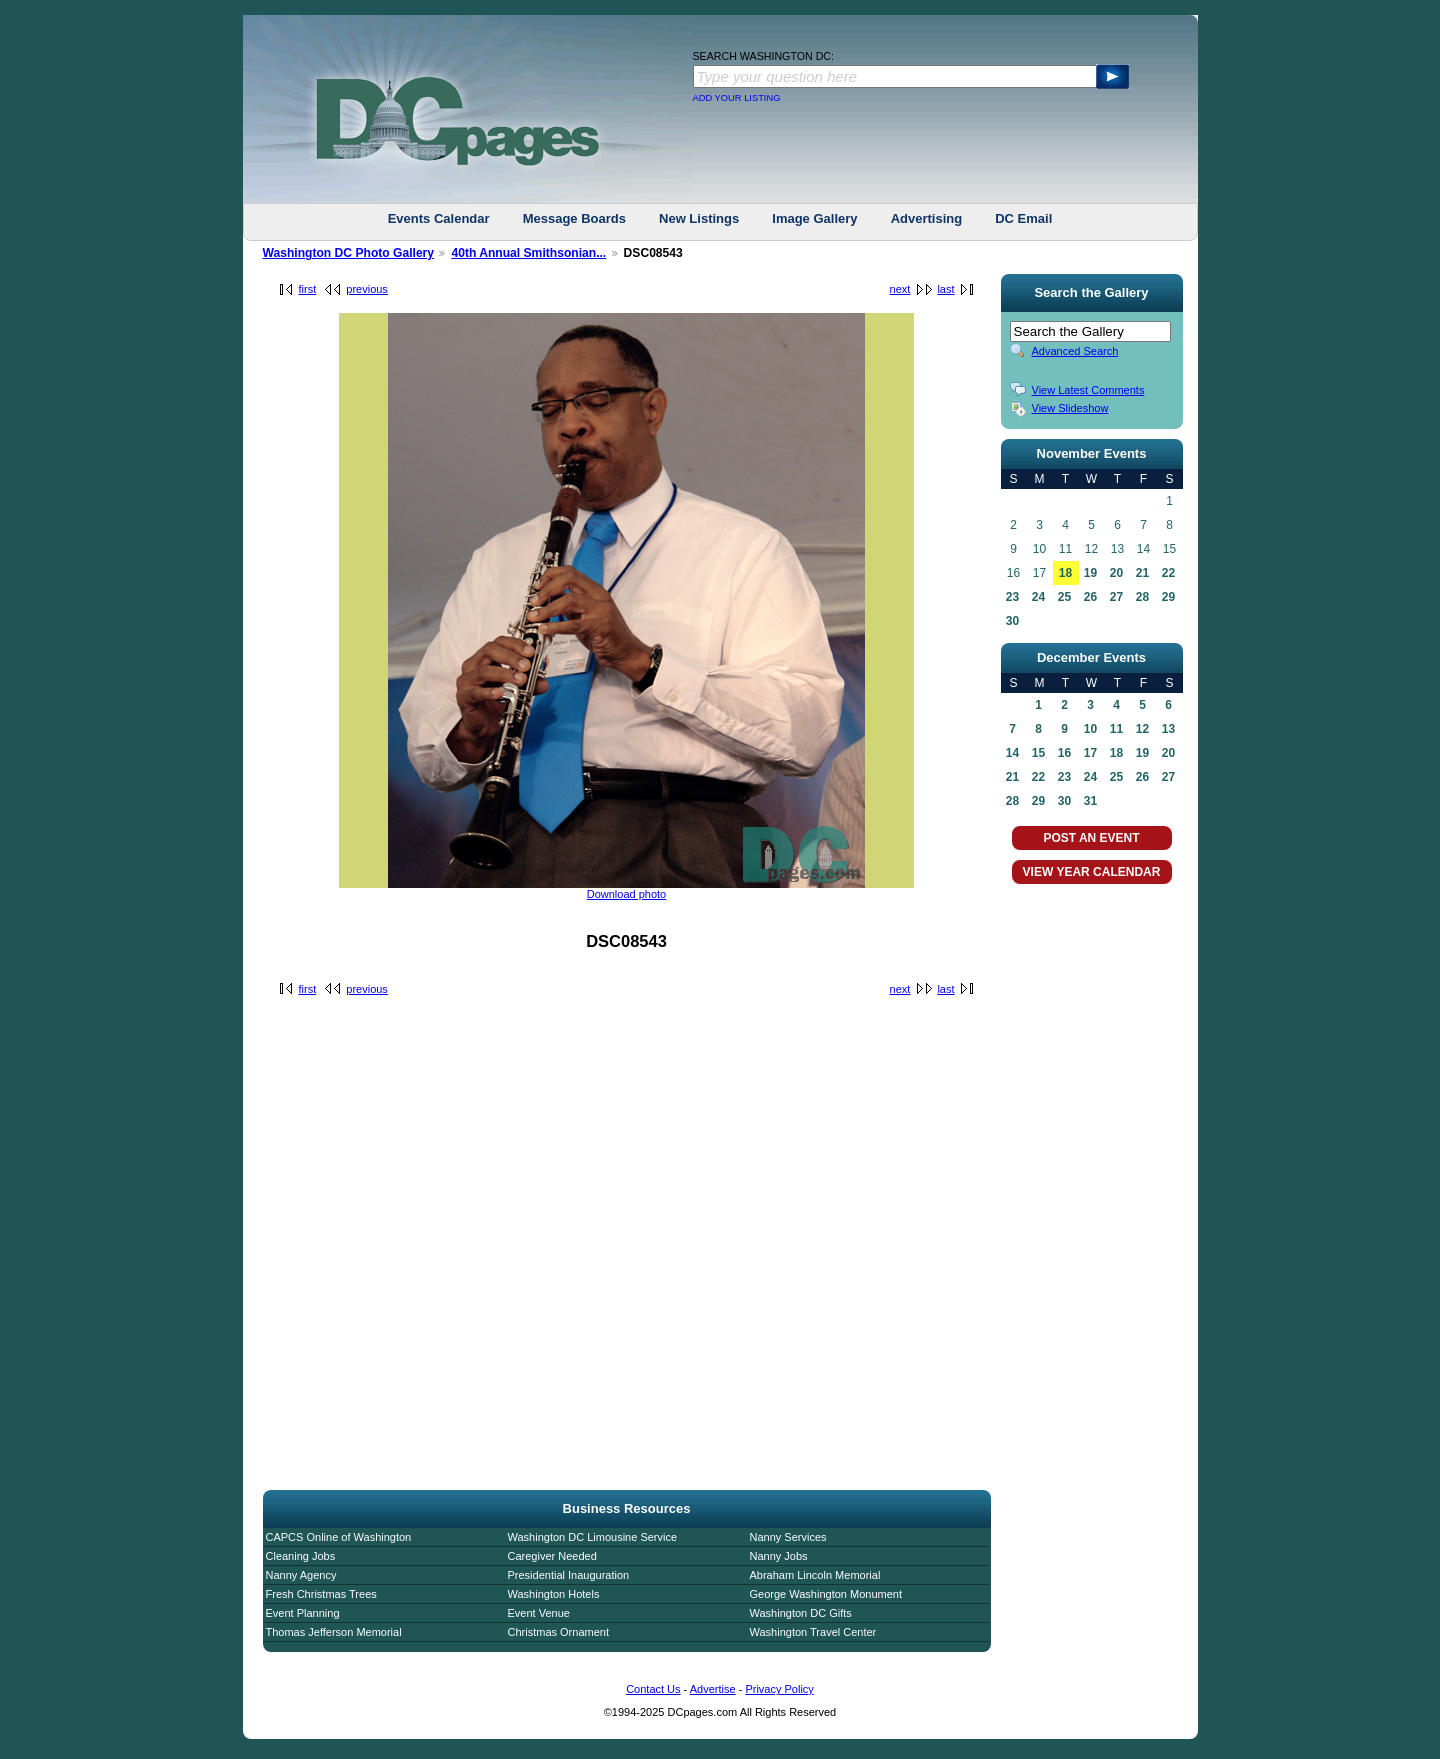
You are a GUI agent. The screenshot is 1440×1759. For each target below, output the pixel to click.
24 (1038, 597)
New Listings (699, 218)
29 (1168, 597)
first (308, 289)
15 (1038, 753)
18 (1065, 573)
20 (1116, 573)
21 (1142, 573)
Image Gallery (814, 218)
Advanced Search (1075, 351)
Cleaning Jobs (301, 1556)
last (945, 289)
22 (1168, 573)
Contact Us (653, 1689)
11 (1116, 729)
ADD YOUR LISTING (737, 98)
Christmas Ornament (558, 1632)
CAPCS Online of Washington (339, 1537)
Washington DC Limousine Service (593, 1537)
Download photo (627, 894)
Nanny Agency (301, 1575)
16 (1064, 753)
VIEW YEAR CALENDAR (1092, 872)
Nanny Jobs (779, 1556)
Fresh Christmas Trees (321, 1594)
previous (367, 289)
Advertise (713, 1689)
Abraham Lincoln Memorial (815, 1575)
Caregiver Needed (552, 1556)
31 (1090, 801)
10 (1090, 729)
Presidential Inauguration (569, 1575)
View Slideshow (1070, 408)
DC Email (1023, 218)
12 (1142, 729)
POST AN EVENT (1091, 838)
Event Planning (303, 1613)
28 (1142, 597)
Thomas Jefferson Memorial (334, 1632)
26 (1090, 597)
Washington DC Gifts (801, 1613)
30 (1012, 621)
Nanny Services (788, 1537)
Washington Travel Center (813, 1632)
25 (1064, 597)
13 (1168, 729)
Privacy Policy (779, 1689)
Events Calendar (439, 218)
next (900, 289)
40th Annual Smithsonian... (528, 253)
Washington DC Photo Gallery (349, 253)
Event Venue (539, 1613)
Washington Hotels (554, 1594)
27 (1116, 597)
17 (1090, 753)
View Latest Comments (1088, 390)
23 (1012, 597)
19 (1090, 573)
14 (1012, 753)
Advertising (927, 218)
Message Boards (574, 218)
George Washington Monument (826, 1594)
